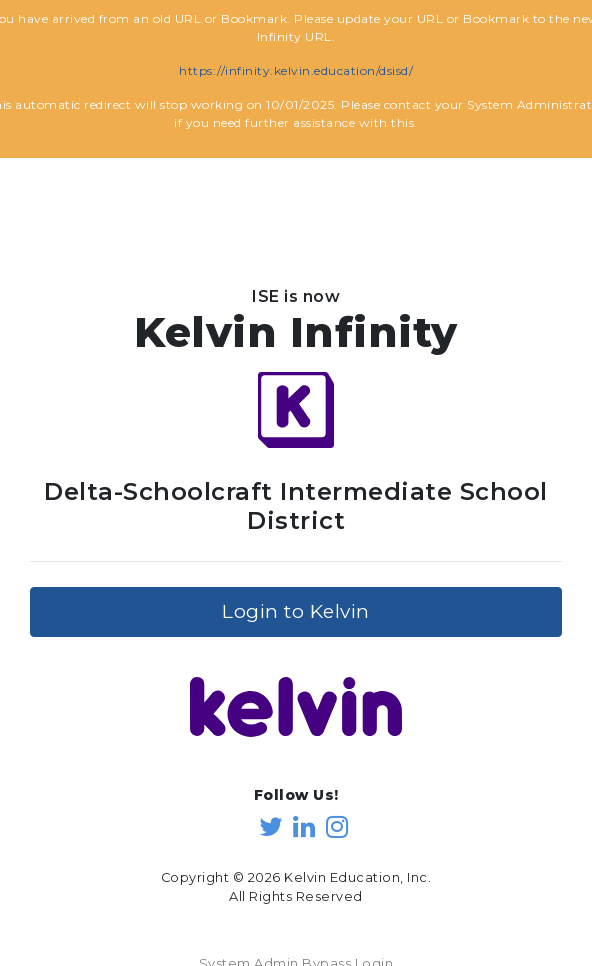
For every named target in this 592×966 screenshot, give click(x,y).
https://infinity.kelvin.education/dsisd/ (296, 70)
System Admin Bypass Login (296, 954)
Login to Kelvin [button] (296, 601)
